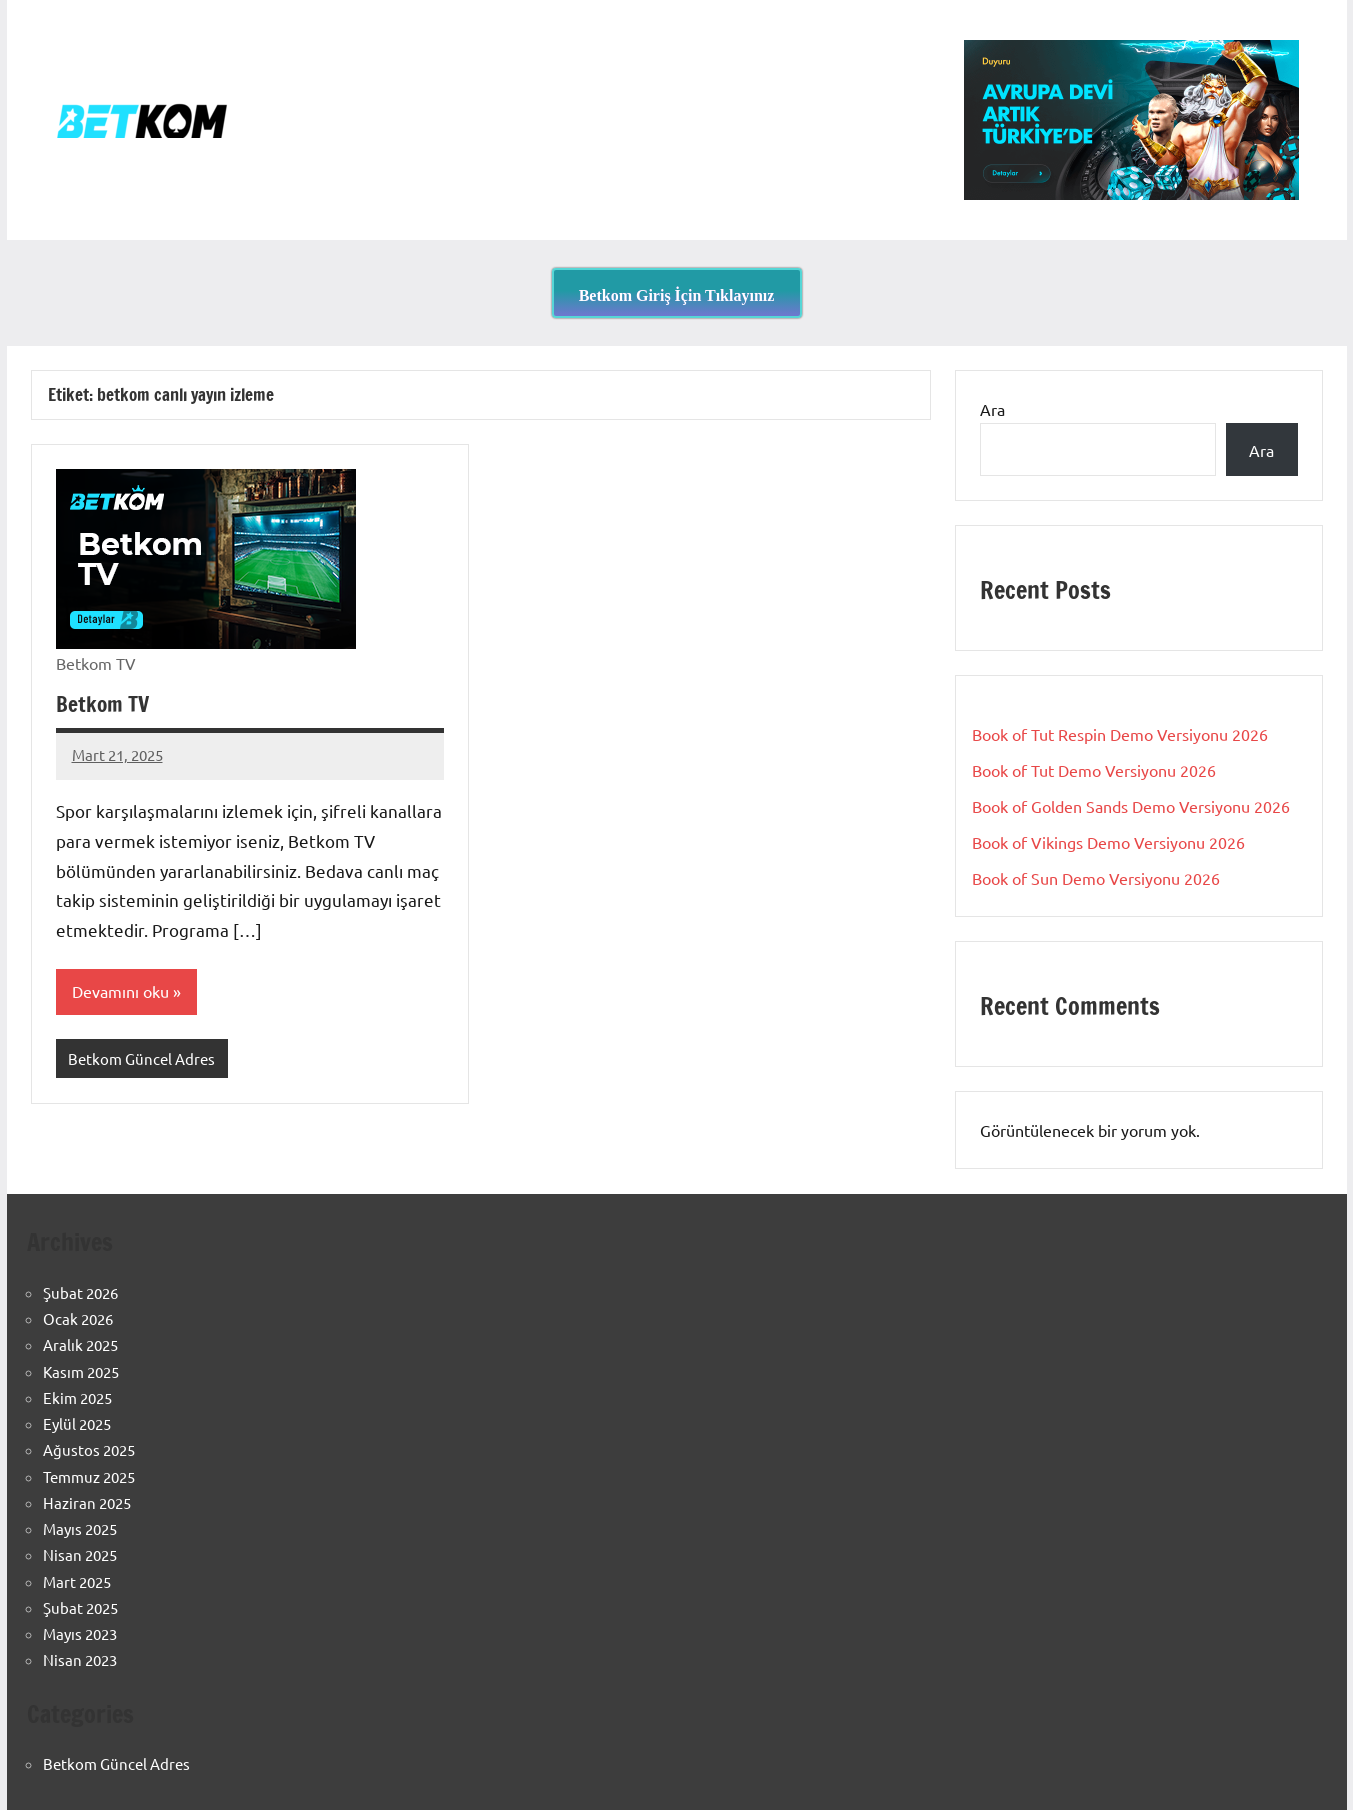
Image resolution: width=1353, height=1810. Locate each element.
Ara (992, 409)
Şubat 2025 (80, 1607)
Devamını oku (120, 992)
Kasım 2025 (81, 1371)
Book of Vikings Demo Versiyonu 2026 (1108, 842)
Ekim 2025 (77, 1397)
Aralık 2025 (80, 1344)
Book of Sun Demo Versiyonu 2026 (1096, 878)
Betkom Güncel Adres (141, 1058)
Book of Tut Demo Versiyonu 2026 (1094, 770)
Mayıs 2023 (80, 1633)
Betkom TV (104, 703)
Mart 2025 (77, 1581)
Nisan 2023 (80, 1659)
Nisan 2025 (80, 1554)
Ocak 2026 (78, 1318)
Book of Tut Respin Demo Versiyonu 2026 (1120, 734)
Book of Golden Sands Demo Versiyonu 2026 (1131, 806)
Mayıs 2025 (80, 1528)
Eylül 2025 (77, 1423)
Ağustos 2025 (89, 1449)
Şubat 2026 (80, 1292)
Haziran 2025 (87, 1502)
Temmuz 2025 (89, 1476)
